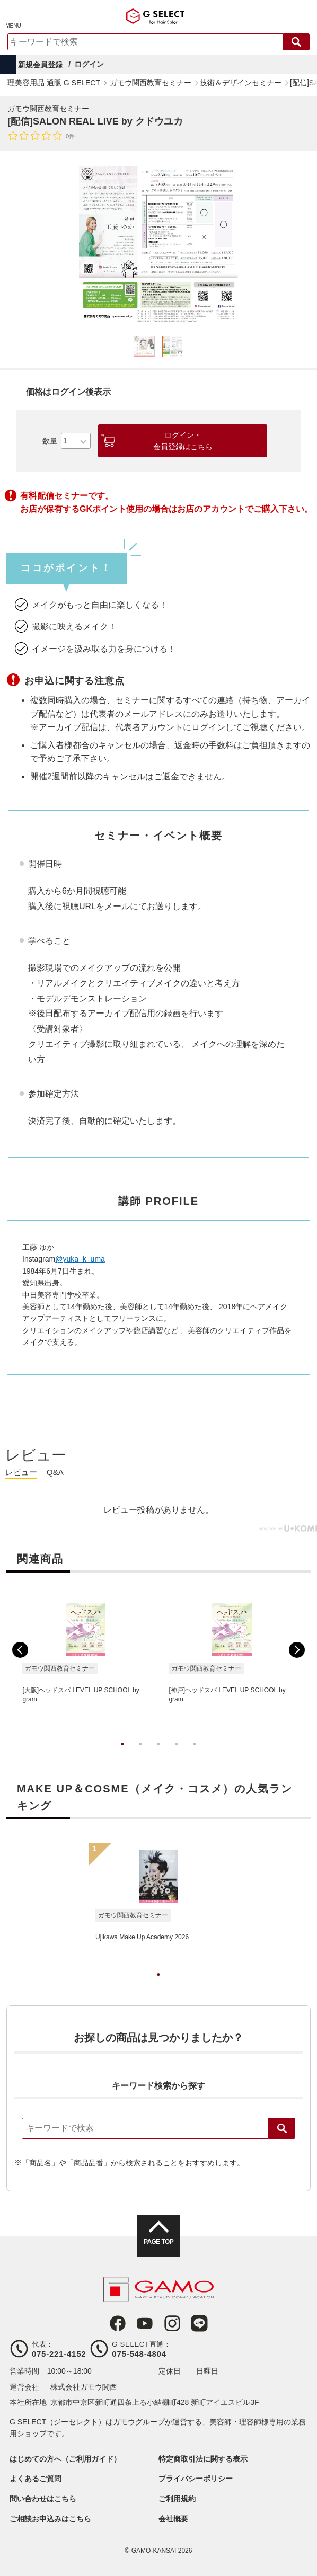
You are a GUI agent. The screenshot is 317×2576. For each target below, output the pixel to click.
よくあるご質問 (35, 2478)
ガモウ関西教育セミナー (48, 108)
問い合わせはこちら (43, 2498)
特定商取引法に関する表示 (203, 2459)
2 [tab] (140, 1754)
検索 (282, 2128)
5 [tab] (194, 1754)
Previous (20, 1650)
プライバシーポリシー (195, 2478)
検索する (296, 41)
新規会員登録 (40, 64)
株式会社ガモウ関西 (83, 2387)
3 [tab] (158, 1754)
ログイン (89, 64)
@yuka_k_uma (80, 1259)
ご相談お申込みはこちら (50, 2519)
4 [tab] (176, 1754)
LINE (199, 2323)
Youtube (144, 2323)
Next (297, 1650)
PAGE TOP (158, 2241)
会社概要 (173, 2519)
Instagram (172, 2323)
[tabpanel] (158, 245)
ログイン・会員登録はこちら (183, 441)
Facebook (117, 2323)
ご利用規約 (177, 2498)
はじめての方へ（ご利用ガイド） (65, 2459)
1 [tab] (122, 1754)
